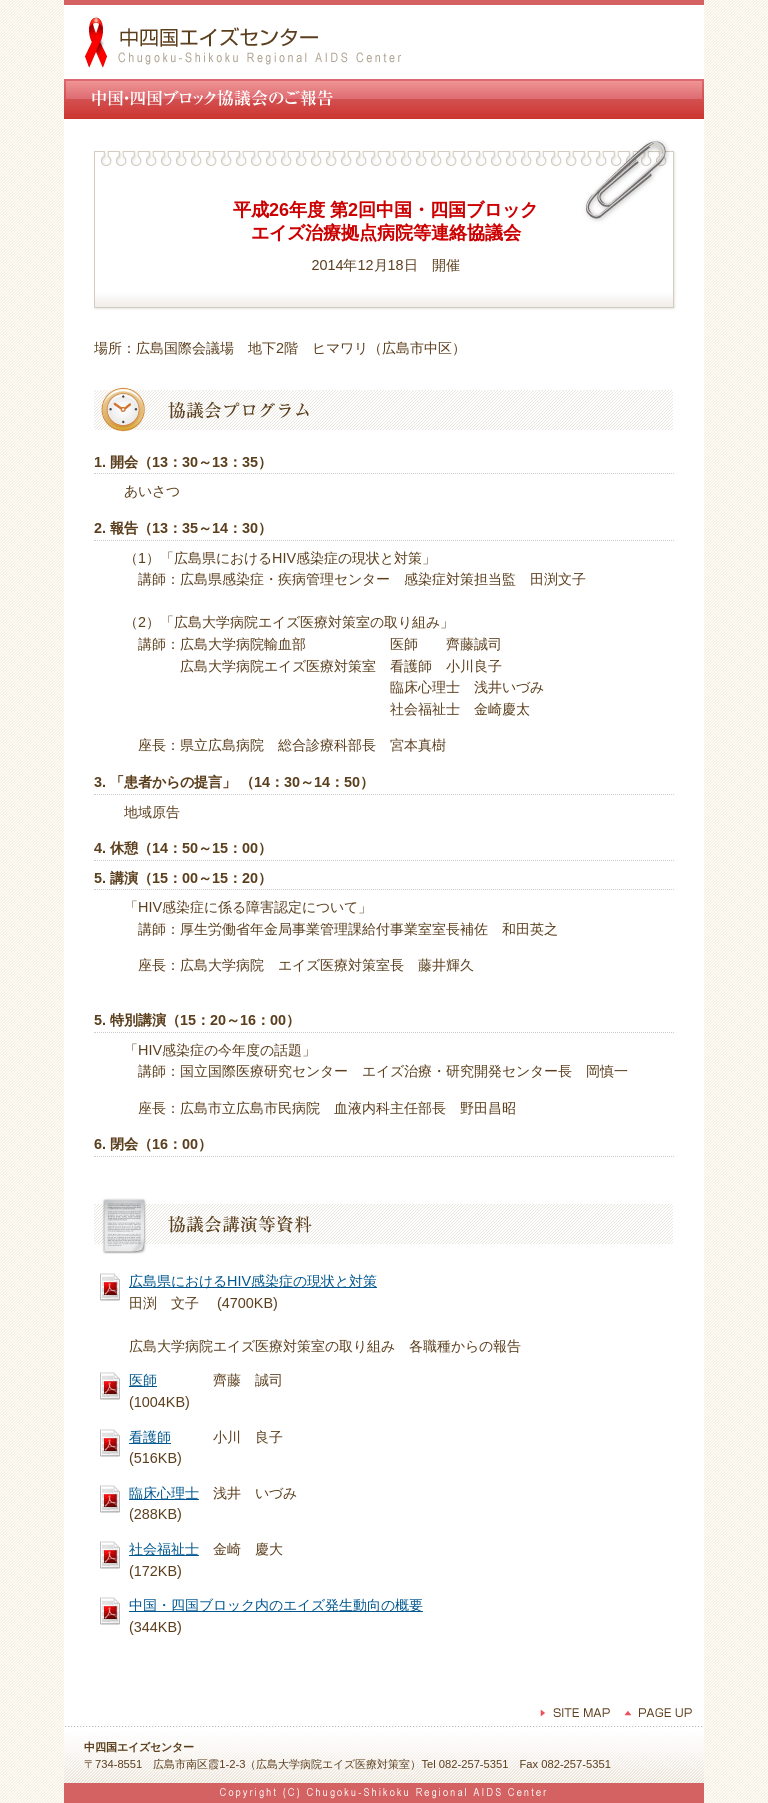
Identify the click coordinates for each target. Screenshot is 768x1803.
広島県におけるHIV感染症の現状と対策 (253, 1281)
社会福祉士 (164, 1549)
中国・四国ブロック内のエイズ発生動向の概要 (276, 1605)
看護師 (150, 1437)
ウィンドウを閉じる (384, 1663)
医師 (143, 1380)
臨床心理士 (164, 1493)
